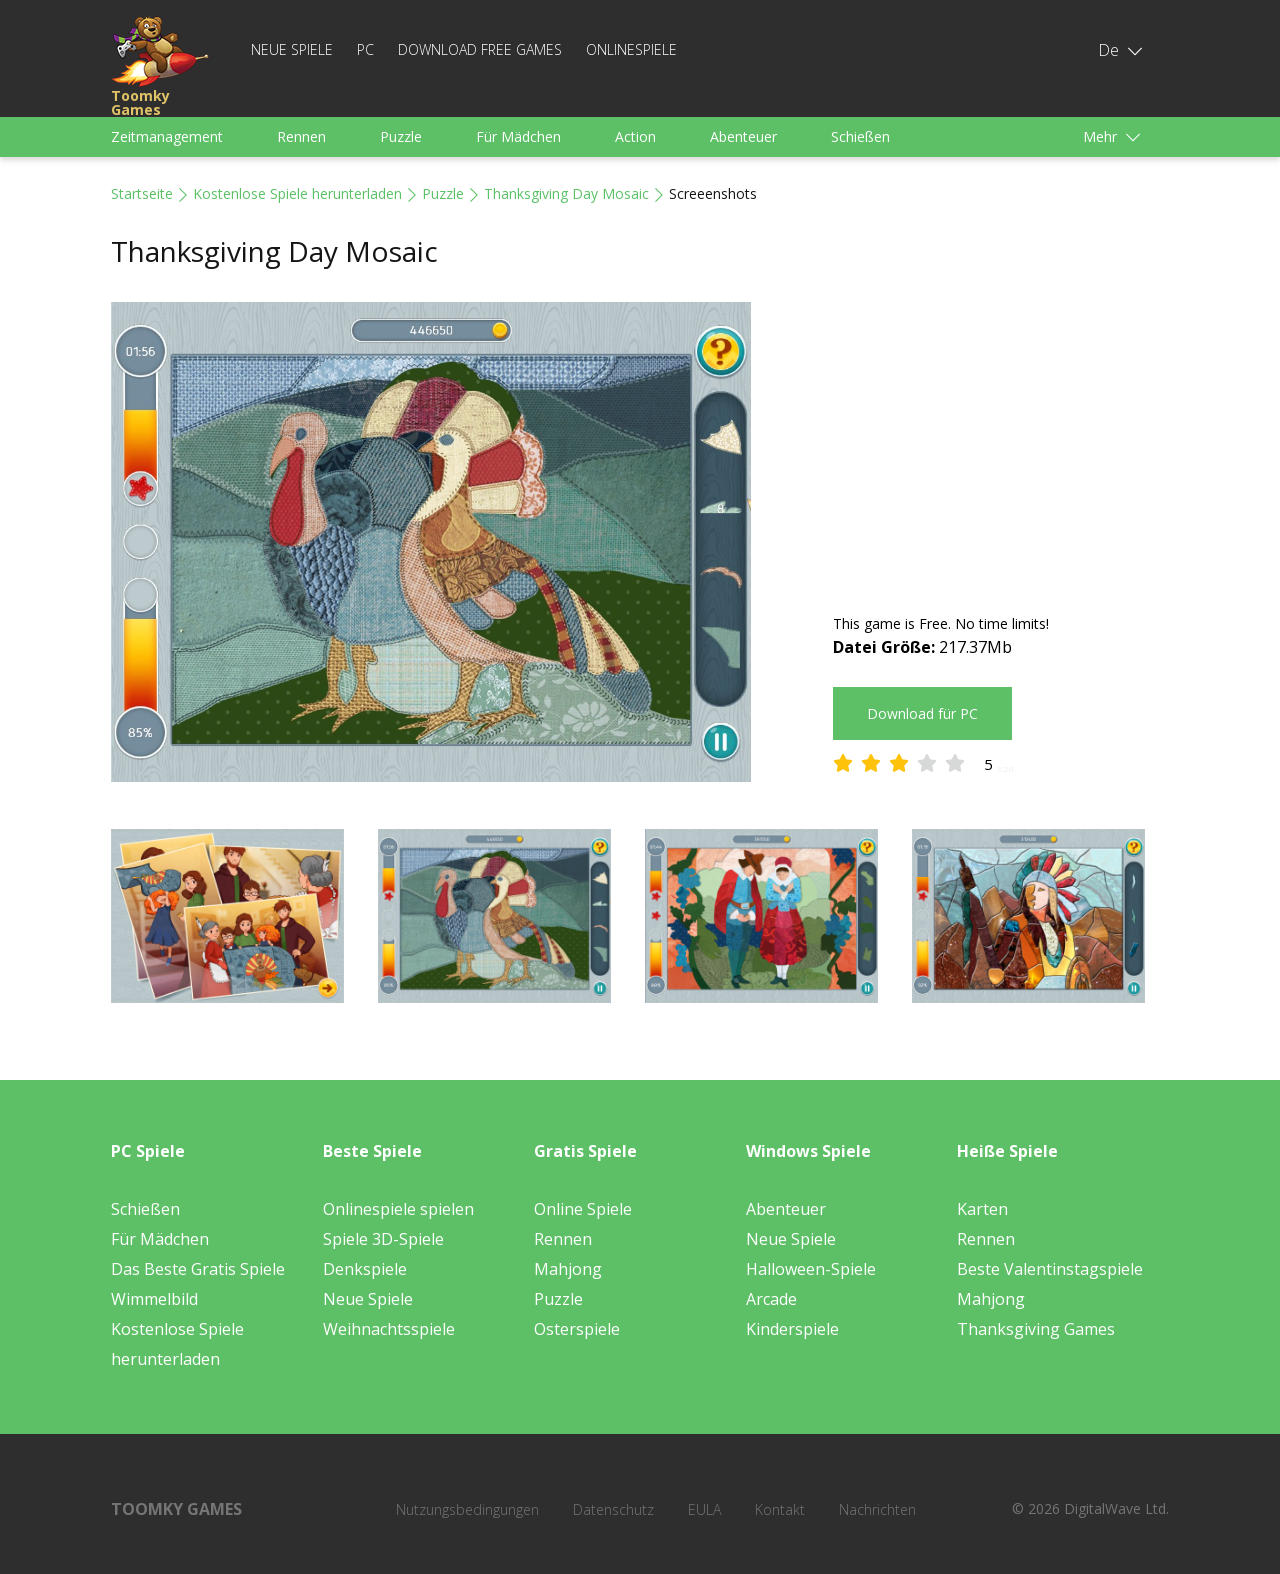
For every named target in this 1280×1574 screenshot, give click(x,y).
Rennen (301, 136)
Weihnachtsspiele (389, 1329)
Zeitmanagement (167, 136)
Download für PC (922, 713)
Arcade (771, 1299)
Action (635, 136)
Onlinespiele (631, 49)
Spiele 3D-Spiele (383, 1239)
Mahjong (568, 1269)
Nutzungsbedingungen (467, 1509)
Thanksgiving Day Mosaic (566, 193)
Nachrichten (877, 1509)
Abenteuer (743, 136)
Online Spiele (583, 1209)
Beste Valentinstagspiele (1050, 1269)
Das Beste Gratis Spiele (198, 1269)
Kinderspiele (792, 1329)
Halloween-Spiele (811, 1269)
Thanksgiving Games (1036, 1329)
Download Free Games (480, 49)
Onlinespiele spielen (398, 1209)
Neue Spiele (292, 49)
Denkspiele (365, 1269)
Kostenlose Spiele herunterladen (297, 193)
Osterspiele (577, 1329)
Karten (982, 1209)
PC (365, 49)
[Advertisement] (1001, 442)
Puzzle (401, 136)
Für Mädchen (518, 136)
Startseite (142, 193)
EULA (704, 1509)
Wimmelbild (154, 1299)
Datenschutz (613, 1509)
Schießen (860, 136)
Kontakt (780, 1509)
